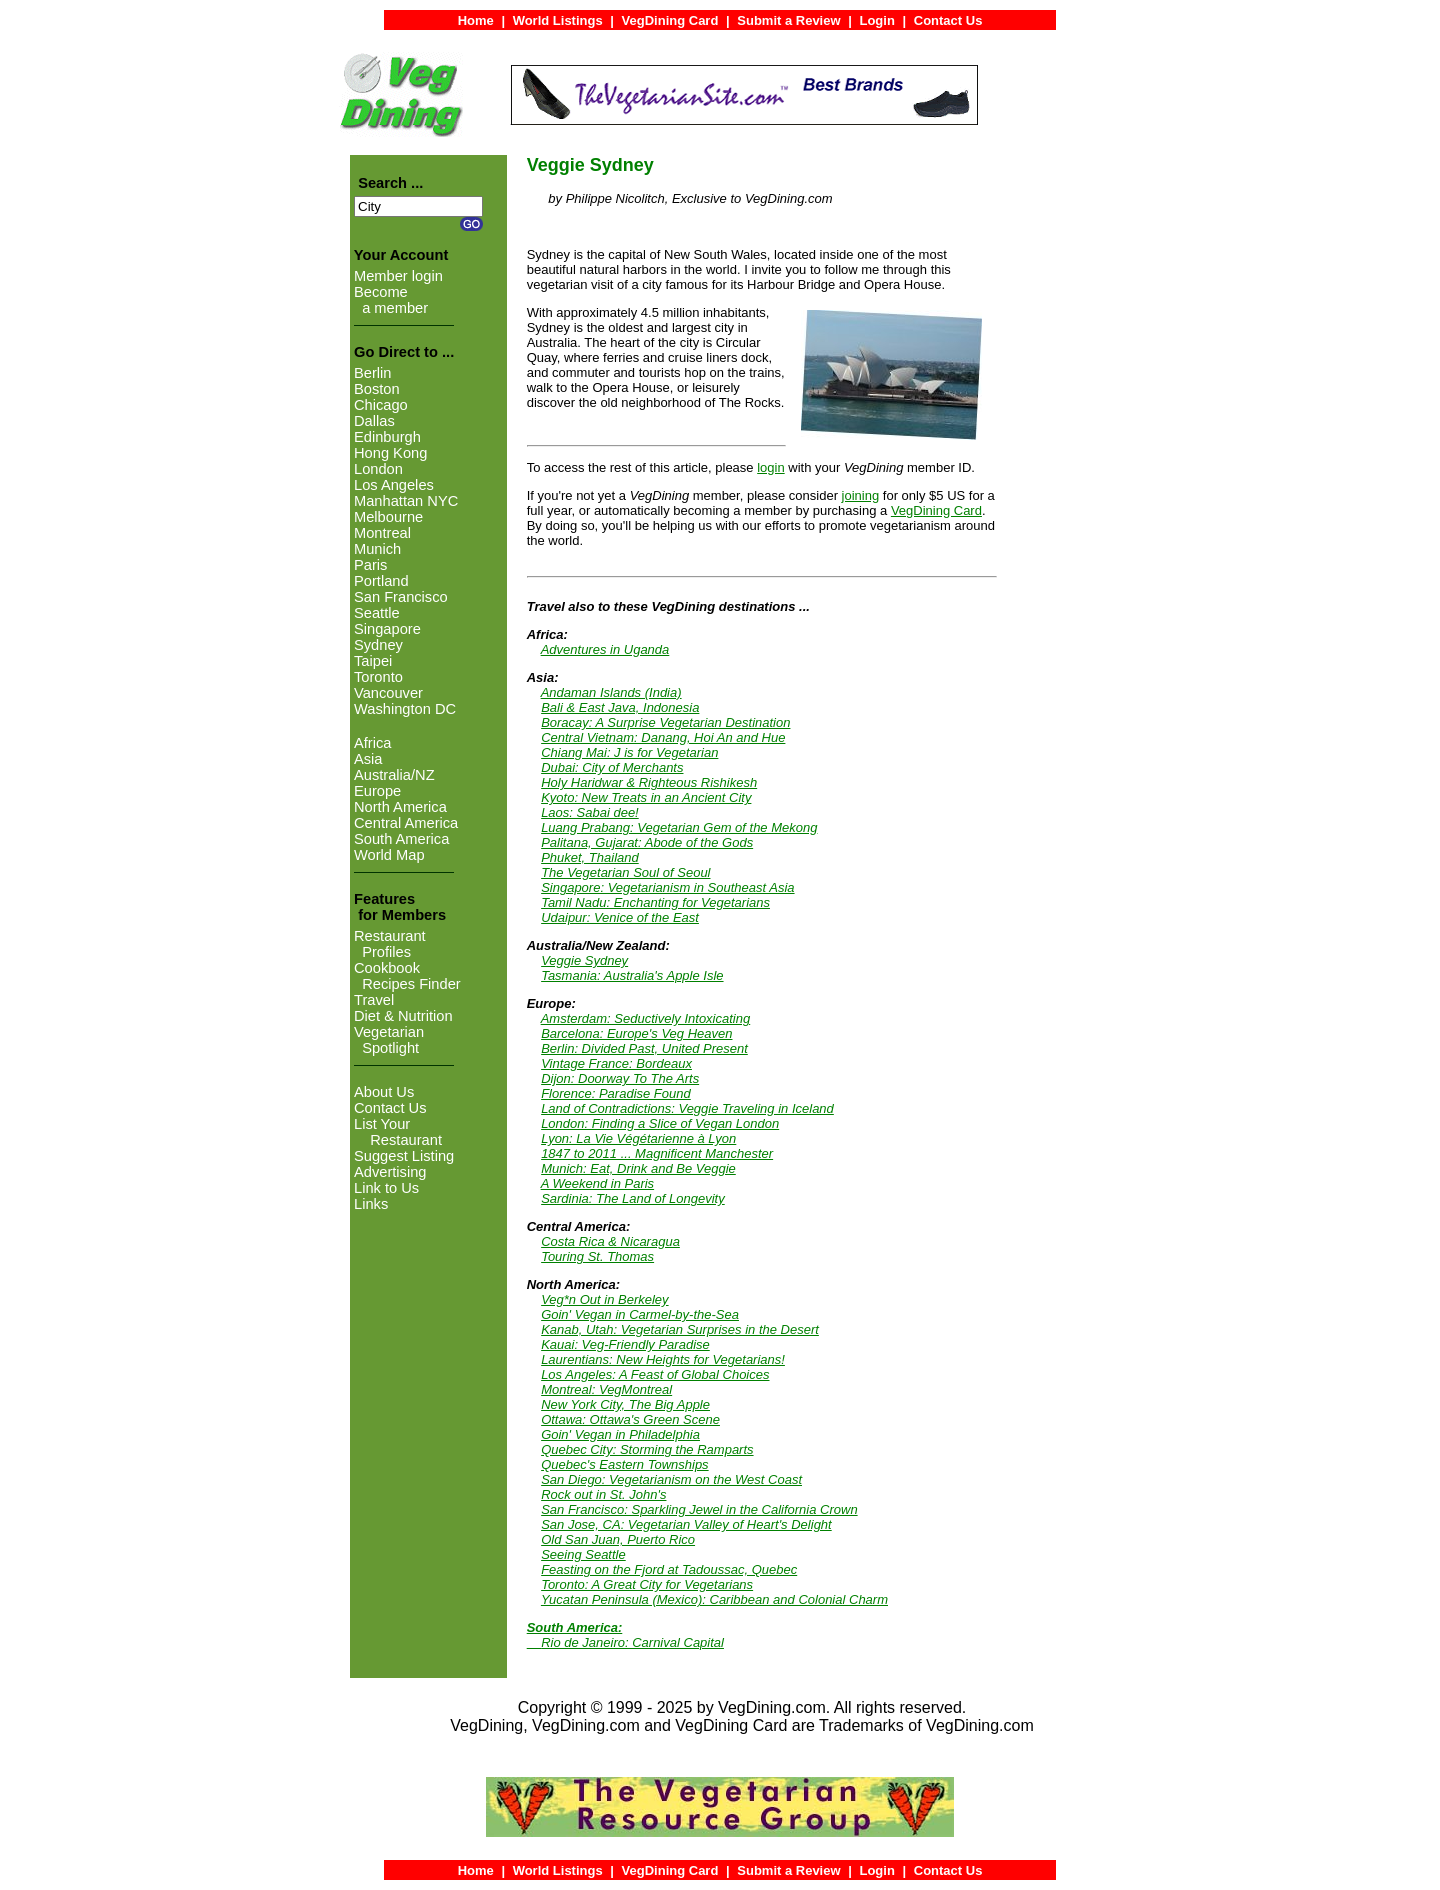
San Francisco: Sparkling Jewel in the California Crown (699, 1509)
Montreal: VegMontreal (606, 1389)
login (770, 467)
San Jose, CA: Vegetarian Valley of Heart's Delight (686, 1524)
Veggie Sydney (584, 960)
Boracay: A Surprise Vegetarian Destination (665, 722)
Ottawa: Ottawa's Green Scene (630, 1419)
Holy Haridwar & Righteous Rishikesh (649, 782)
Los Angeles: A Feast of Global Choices (655, 1374)
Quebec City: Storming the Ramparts (647, 1449)
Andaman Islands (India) (611, 692)
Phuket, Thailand (590, 857)
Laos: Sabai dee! (590, 812)
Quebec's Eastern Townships (624, 1464)
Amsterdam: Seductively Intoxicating (646, 1018)
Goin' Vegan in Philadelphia (620, 1434)
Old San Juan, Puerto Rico (618, 1539)
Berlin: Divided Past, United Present (644, 1048)
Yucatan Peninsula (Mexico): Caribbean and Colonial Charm (714, 1599)
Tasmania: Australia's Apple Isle (632, 975)
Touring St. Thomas (597, 1256)
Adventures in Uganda (605, 649)
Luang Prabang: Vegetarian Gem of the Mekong (679, 827)
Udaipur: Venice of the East (620, 917)
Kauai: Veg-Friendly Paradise (625, 1344)
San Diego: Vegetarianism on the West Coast (671, 1479)
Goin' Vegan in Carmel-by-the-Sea (640, 1314)
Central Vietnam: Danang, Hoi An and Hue (663, 737)
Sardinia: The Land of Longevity (633, 1198)
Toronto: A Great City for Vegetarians (647, 1584)
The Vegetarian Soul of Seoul (625, 872)
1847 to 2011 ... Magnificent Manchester (657, 1153)
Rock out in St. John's (603, 1494)
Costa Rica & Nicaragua (610, 1241)
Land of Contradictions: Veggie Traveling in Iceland (687, 1108)
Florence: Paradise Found (616, 1093)
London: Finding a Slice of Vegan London (660, 1123)
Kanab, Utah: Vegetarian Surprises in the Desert (680, 1329)
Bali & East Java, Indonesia (620, 707)
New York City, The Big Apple (625, 1404)
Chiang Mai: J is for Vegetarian (629, 752)
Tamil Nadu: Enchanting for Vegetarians (655, 902)
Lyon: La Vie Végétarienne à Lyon (638, 1138)
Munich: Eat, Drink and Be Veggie (638, 1168)
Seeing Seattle (583, 1554)
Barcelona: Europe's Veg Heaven (636, 1033)
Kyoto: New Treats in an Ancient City (646, 797)
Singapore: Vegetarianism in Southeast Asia (667, 887)
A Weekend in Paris (597, 1183)
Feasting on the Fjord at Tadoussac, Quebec (669, 1569)
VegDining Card (936, 510)
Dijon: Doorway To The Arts (620, 1078)
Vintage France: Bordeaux (616, 1063)
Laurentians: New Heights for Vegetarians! (663, 1359)
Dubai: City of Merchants (612, 767)
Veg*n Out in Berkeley (604, 1299)
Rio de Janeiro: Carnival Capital (632, 1642)
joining (861, 495)
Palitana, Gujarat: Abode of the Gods (647, 842)
